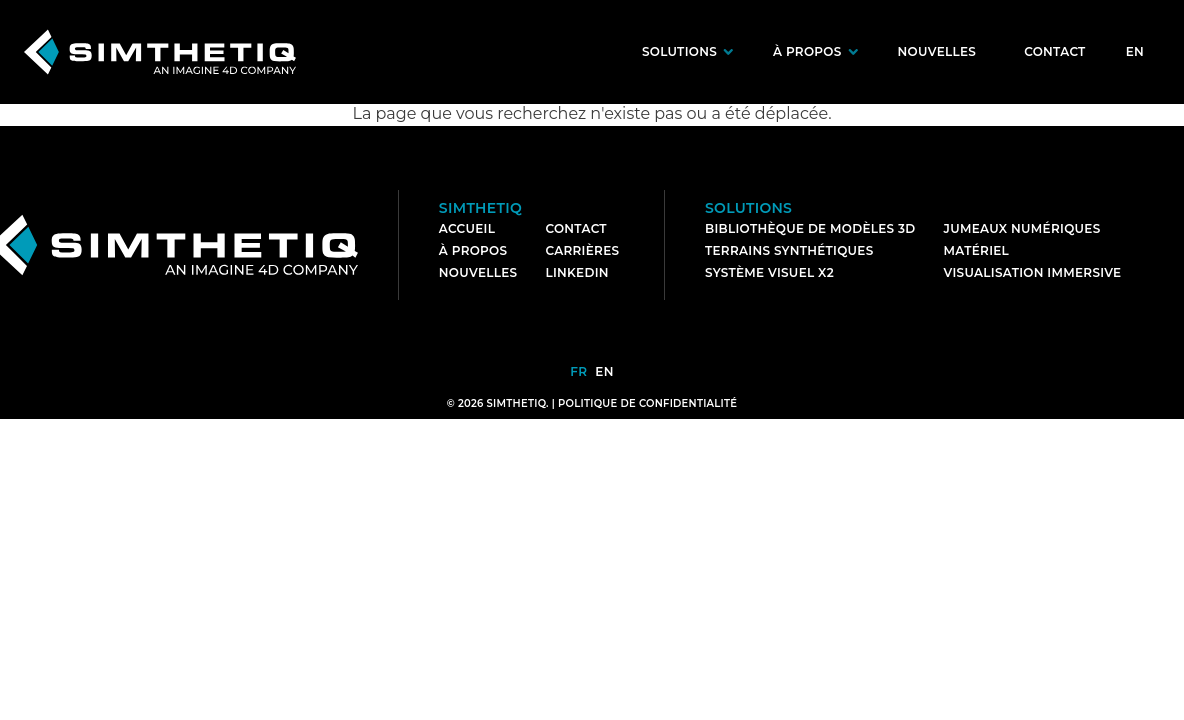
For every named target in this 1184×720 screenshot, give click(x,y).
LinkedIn (576, 272)
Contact (1054, 51)
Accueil (467, 228)
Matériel (977, 250)
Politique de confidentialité (647, 403)
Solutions (679, 51)
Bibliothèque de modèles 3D (810, 228)
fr (578, 371)
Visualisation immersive (1033, 272)
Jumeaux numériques (1022, 228)
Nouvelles (937, 51)
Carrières (582, 250)
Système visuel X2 (769, 272)
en (1135, 51)
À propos (807, 51)
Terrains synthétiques (789, 250)
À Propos (473, 250)
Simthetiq (480, 208)
